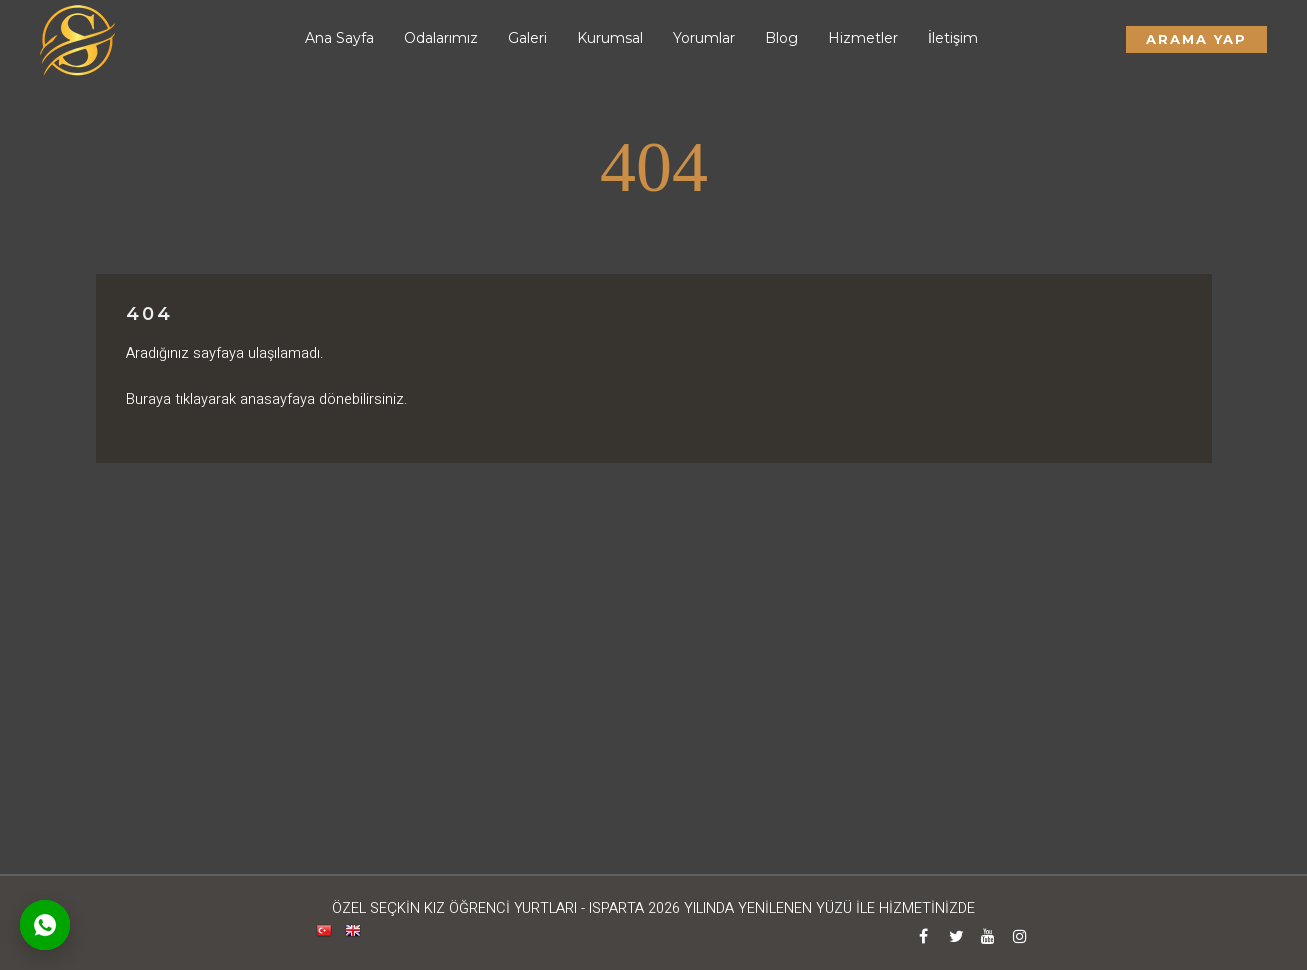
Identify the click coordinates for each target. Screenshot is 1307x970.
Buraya (148, 399)
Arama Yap (1196, 39)
